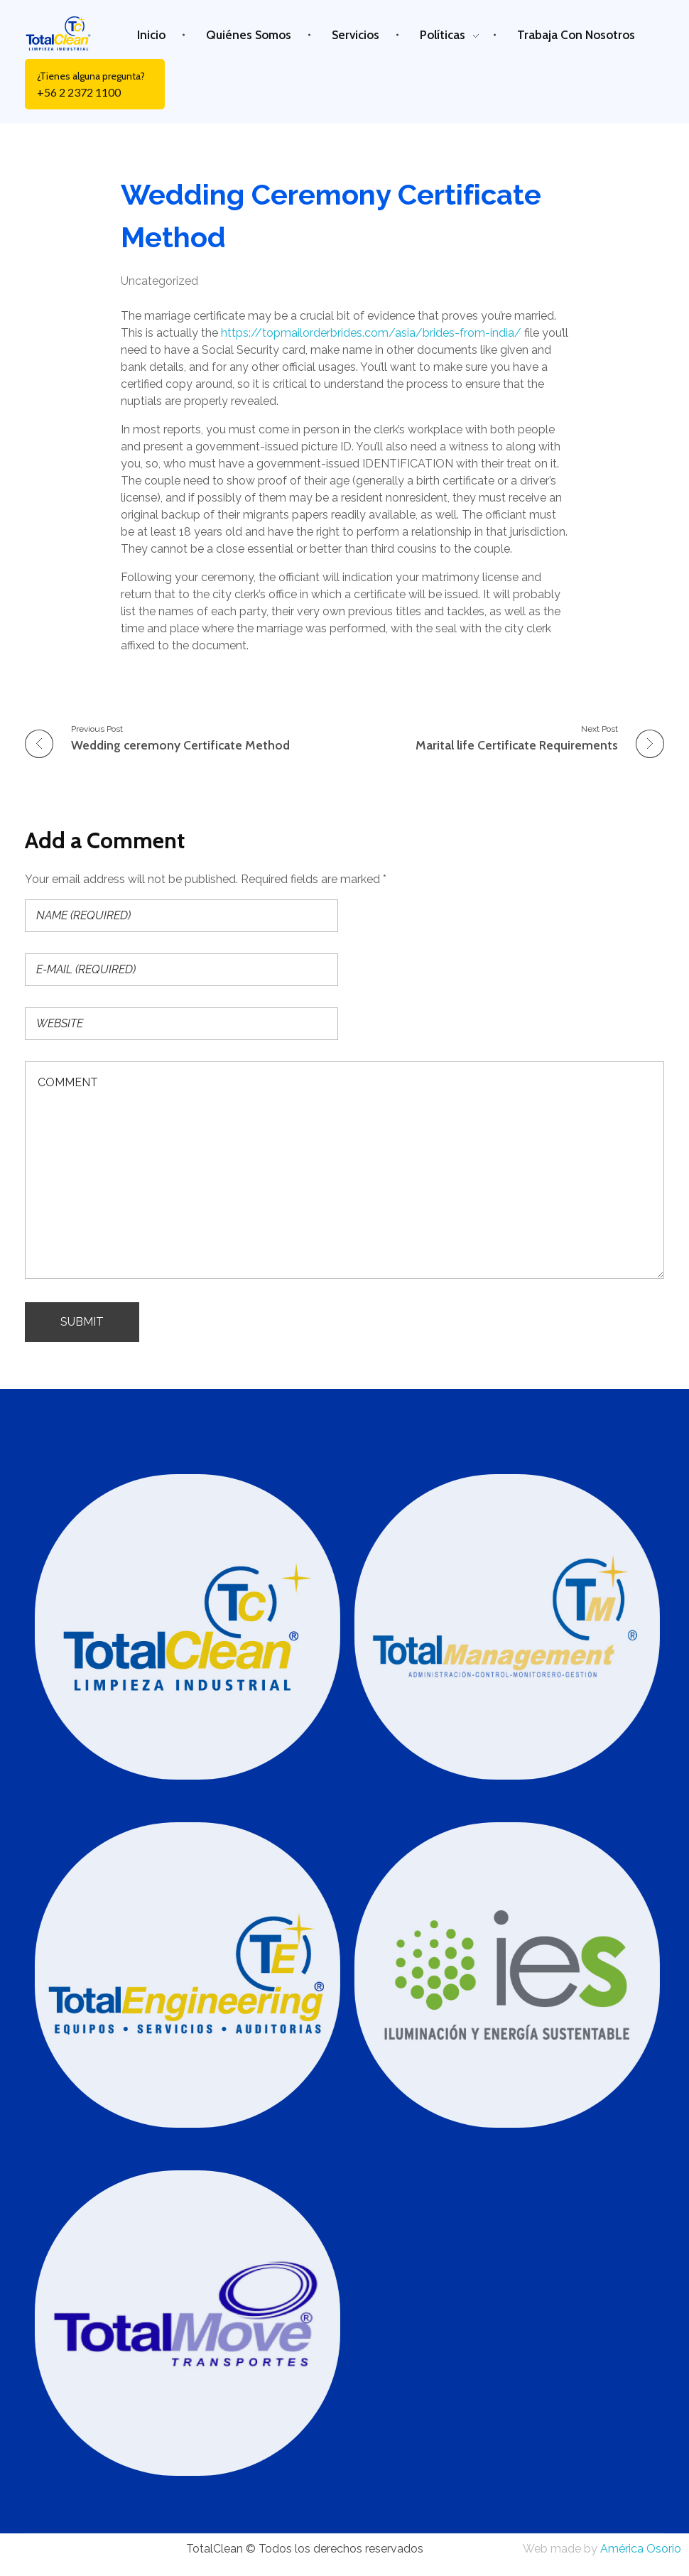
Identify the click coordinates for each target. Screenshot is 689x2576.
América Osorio (640, 2548)
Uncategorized (159, 281)
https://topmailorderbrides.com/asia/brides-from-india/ (371, 333)
